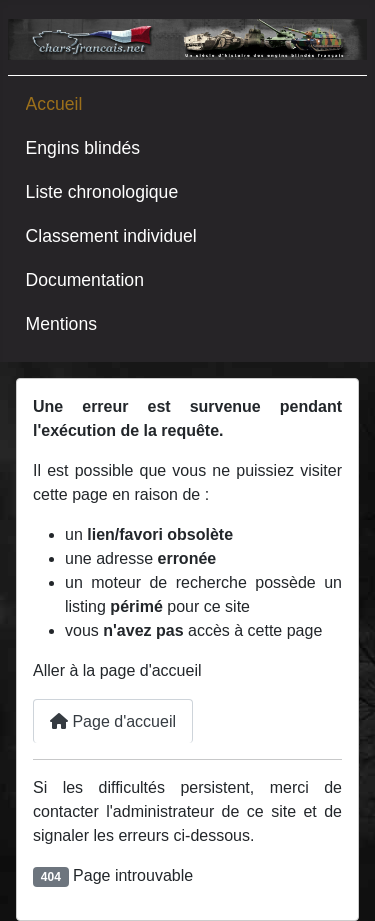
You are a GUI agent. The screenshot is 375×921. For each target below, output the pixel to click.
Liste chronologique (102, 192)
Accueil (54, 104)
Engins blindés (83, 148)
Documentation (85, 280)
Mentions (61, 324)
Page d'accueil (113, 721)
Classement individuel (111, 236)
